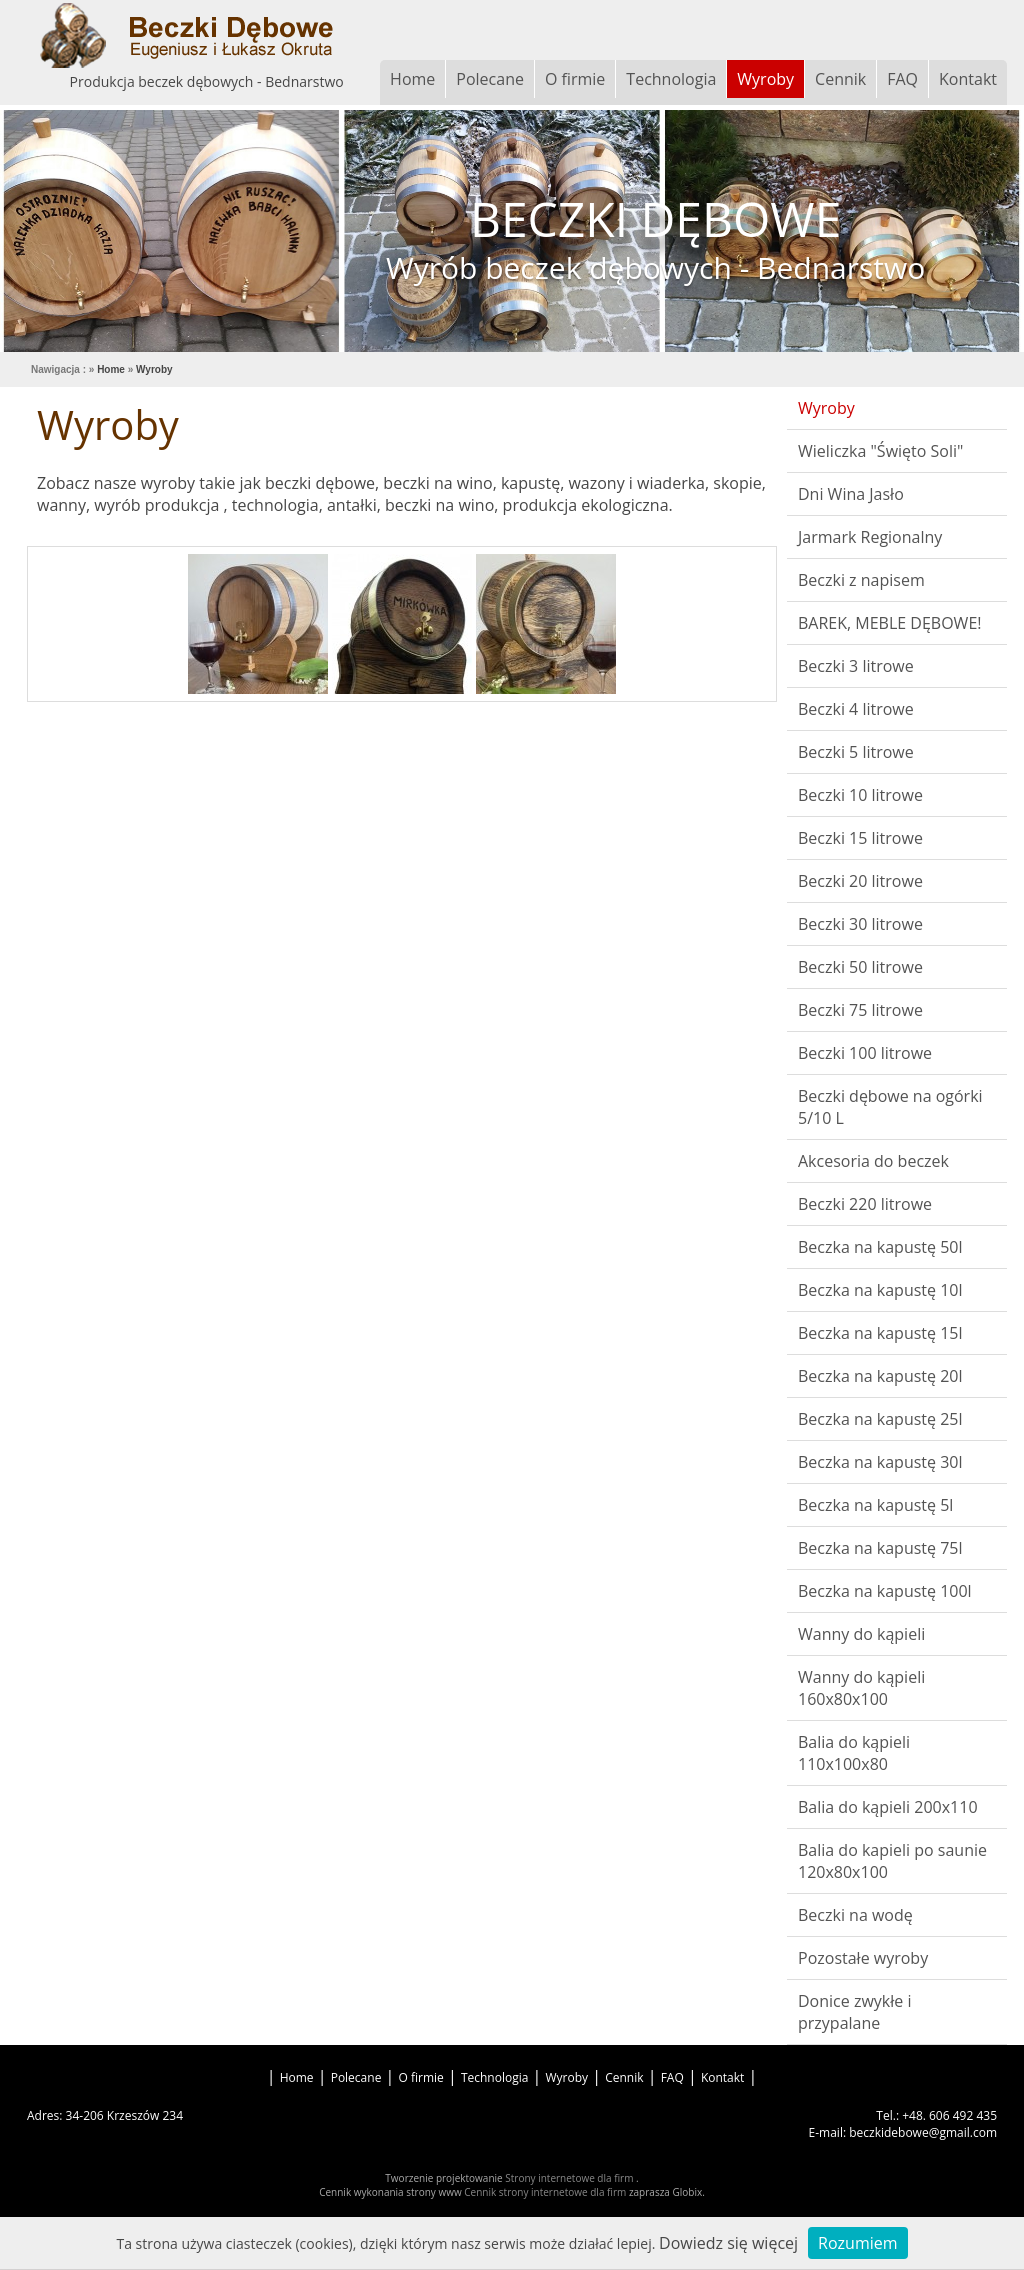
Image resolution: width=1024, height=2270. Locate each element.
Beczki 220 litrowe (865, 1204)
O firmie (575, 79)
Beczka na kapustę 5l (875, 1505)
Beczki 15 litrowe (860, 838)
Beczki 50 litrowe (860, 967)
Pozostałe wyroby (863, 1958)
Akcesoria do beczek (873, 1161)
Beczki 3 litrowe (856, 666)
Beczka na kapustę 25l (880, 1419)
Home (412, 79)
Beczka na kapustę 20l (880, 1376)
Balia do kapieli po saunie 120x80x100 (892, 1861)
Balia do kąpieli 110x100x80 (854, 1753)
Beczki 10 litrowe (860, 795)
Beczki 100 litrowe (865, 1053)
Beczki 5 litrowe (856, 752)
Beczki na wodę (855, 1915)
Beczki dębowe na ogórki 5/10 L (890, 1107)
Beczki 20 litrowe (860, 881)
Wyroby (765, 79)
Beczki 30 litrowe (860, 924)
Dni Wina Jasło (851, 494)
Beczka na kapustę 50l (880, 1247)
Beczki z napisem (861, 580)
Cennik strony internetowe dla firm (546, 2192)
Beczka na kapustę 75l (880, 1548)
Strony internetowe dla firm (570, 2178)
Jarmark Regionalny (870, 537)
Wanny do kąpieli (861, 1634)
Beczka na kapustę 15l (880, 1333)
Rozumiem (857, 2243)
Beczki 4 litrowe (856, 709)
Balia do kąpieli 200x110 (888, 1807)
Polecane (490, 79)
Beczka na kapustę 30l (880, 1462)
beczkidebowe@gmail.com (923, 2132)
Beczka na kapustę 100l (885, 1591)
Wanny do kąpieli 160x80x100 (861, 1688)
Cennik (840, 79)
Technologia (671, 79)
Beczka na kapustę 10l (880, 1290)
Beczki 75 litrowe (860, 1010)
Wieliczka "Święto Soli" (880, 451)
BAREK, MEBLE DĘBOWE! (890, 623)
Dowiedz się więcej (728, 2243)
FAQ (902, 79)
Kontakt (968, 79)
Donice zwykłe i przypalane (854, 2012)
